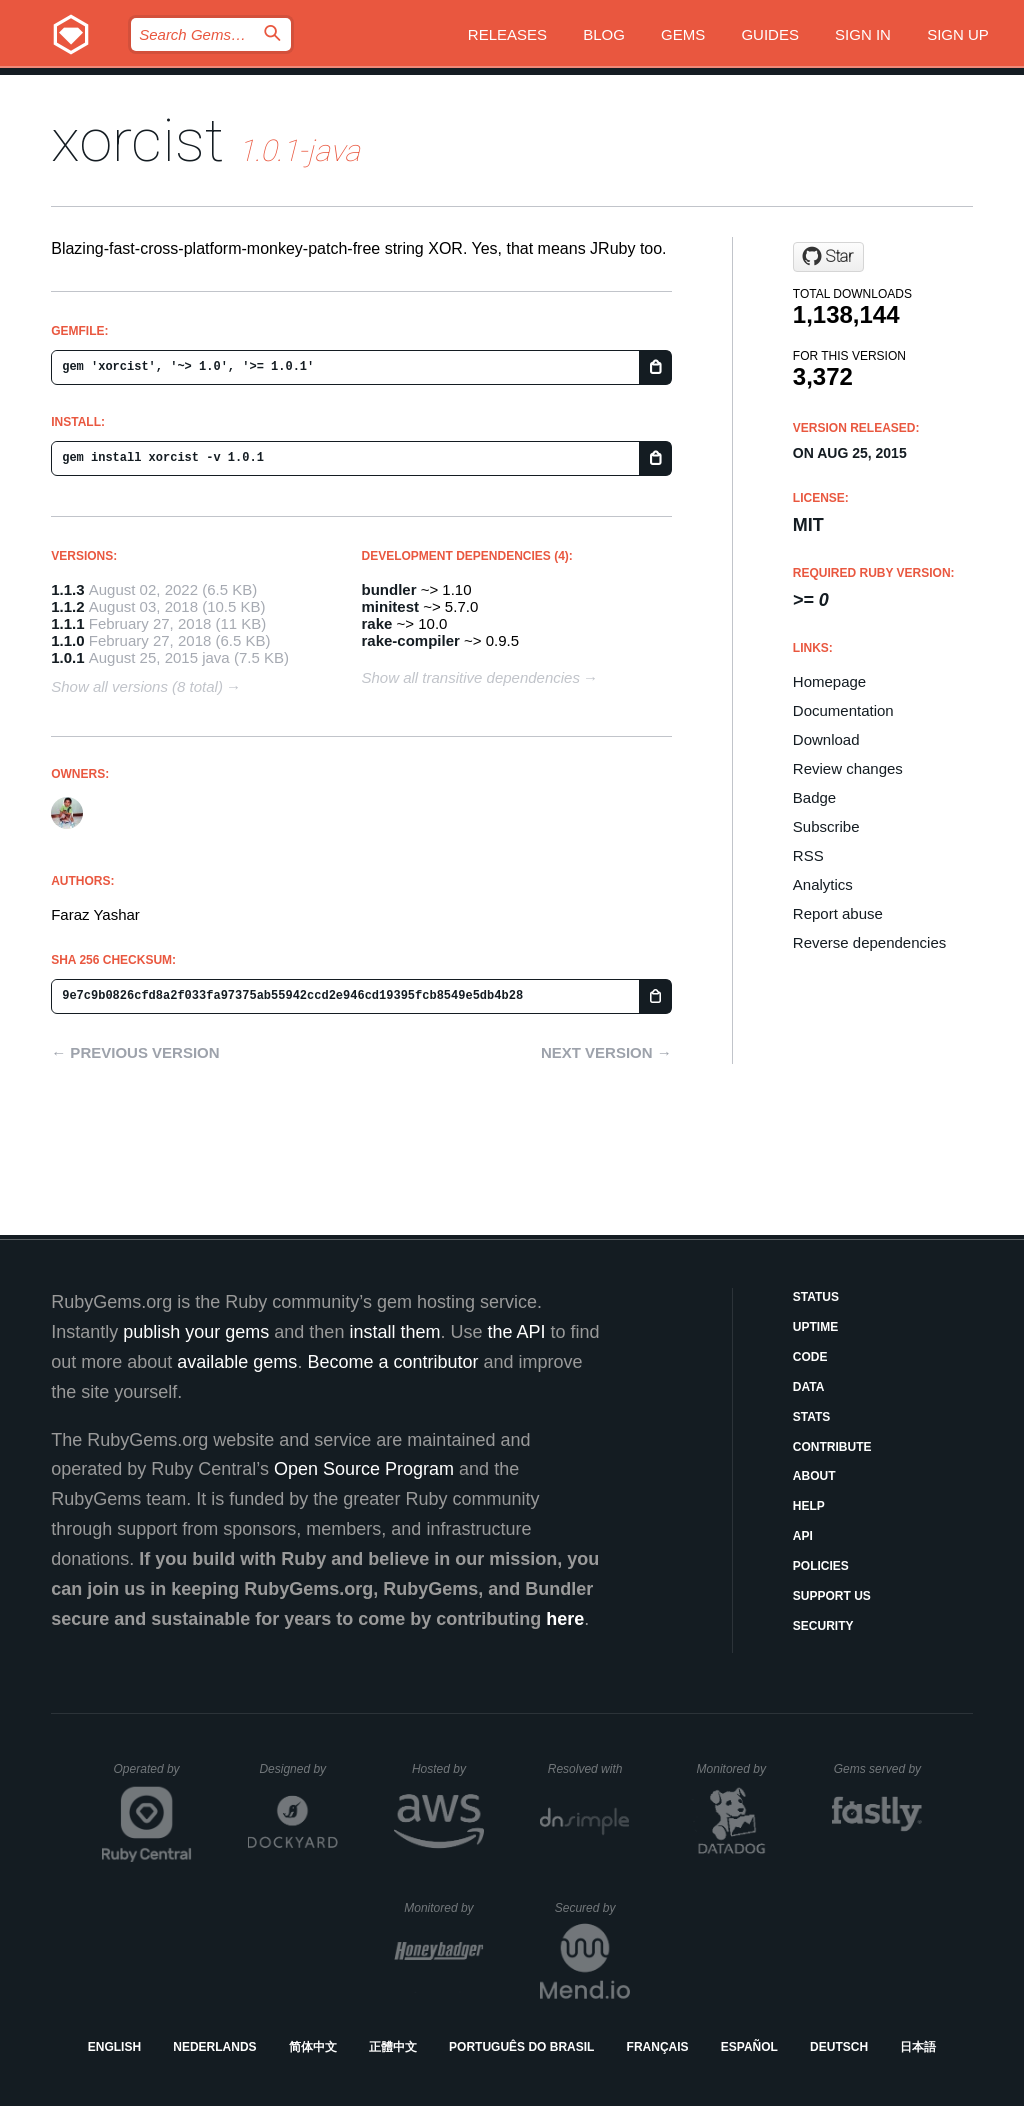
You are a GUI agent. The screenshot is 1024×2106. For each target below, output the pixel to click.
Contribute (832, 1447)
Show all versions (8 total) (137, 686)
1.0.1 (67, 657)
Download (826, 739)
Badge (814, 797)
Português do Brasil (521, 2047)
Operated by (153, 1776)
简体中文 (313, 2047)
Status (816, 1297)
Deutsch (839, 2047)
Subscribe (826, 826)
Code (810, 1357)
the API (516, 1332)
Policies (821, 1566)
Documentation (843, 710)
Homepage (829, 681)
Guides (770, 34)
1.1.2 (67, 606)
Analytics (823, 884)
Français (658, 2047)
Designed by (298, 1769)
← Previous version (135, 1052)
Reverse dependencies (869, 942)
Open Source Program (364, 1469)
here (565, 1619)
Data (809, 1387)
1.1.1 (67, 623)
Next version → (606, 1052)
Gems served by (878, 1769)
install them (394, 1332)
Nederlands (214, 2047)
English (114, 2047)
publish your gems (196, 1332)
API (803, 1536)
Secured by (592, 1908)
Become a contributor (392, 1362)
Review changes (848, 768)
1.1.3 (67, 589)
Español (749, 2047)
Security (823, 1626)
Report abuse (838, 913)
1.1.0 (67, 640)
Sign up (958, 34)
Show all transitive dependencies (471, 677)
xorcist (137, 140)
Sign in (863, 34)
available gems (237, 1362)
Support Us (832, 1596)
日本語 (918, 2047)
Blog (604, 34)
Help (809, 1506)
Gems (683, 34)
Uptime (815, 1327)
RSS (808, 855)
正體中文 (393, 2047)
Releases (507, 34)
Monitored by (737, 1769)
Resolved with (589, 1769)
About (814, 1476)
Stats (812, 1417)
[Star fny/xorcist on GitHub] (828, 257)
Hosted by (448, 1769)
